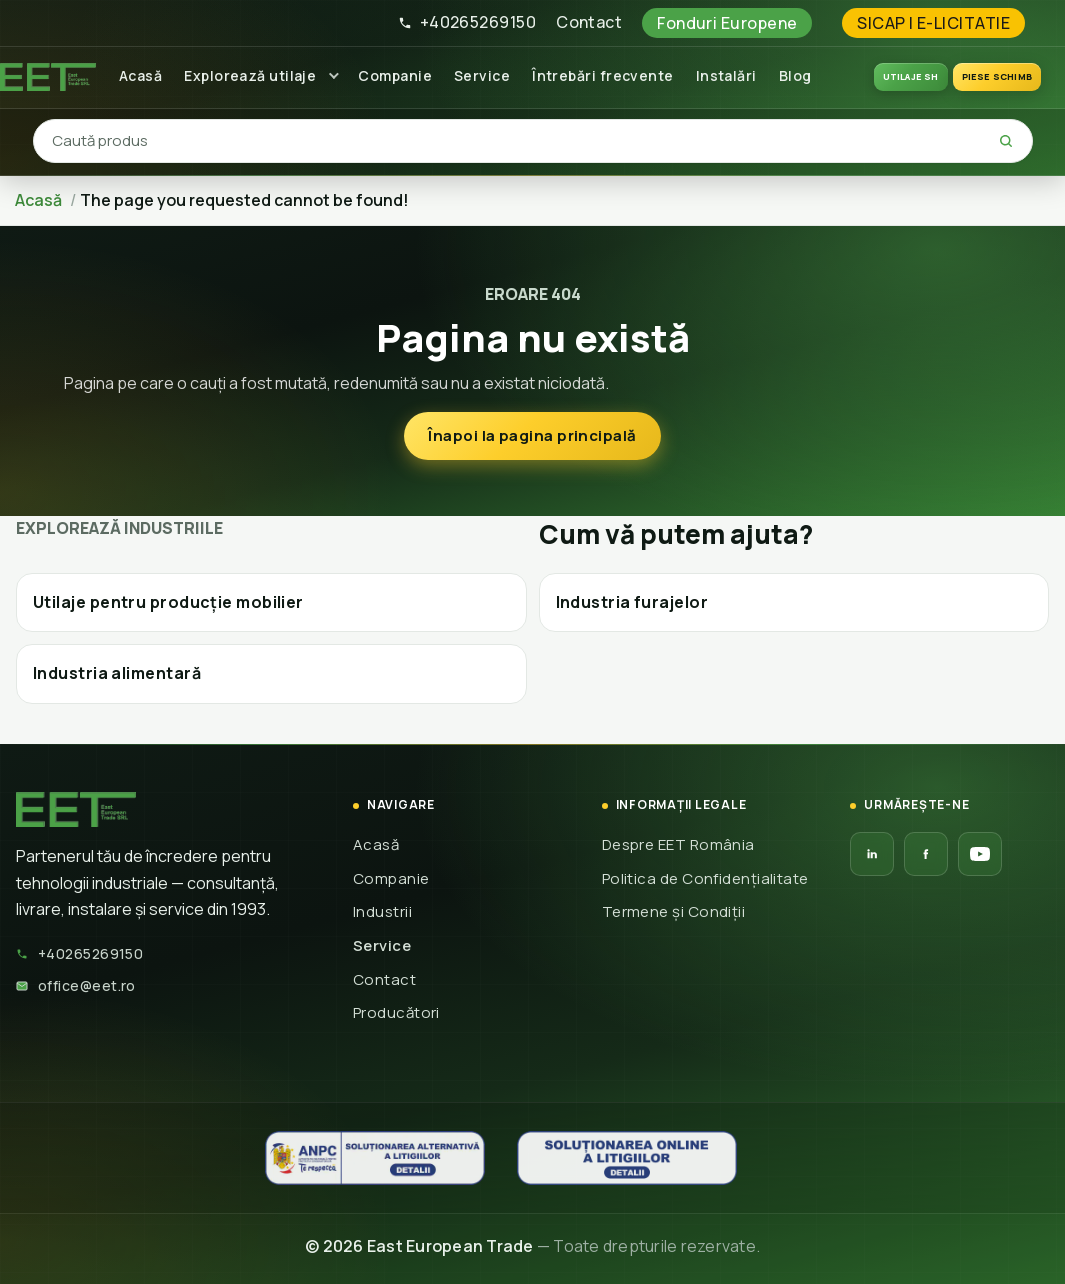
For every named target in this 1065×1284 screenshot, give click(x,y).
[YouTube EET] (980, 854)
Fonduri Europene (727, 23)
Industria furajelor (632, 602)
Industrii (382, 911)
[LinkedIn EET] (872, 854)
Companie (395, 75)
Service (482, 75)
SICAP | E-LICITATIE (933, 23)
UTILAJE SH (911, 76)
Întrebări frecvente (603, 75)
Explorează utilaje (250, 75)
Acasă (140, 75)
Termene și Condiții (674, 911)
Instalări (726, 75)
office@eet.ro (76, 985)
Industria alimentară (117, 673)
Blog (795, 75)
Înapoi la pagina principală (532, 435)
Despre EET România (678, 844)
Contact (589, 22)
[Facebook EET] (926, 854)
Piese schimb (997, 76)
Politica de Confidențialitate (705, 878)
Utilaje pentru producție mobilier (168, 602)
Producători (396, 1012)
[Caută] (1006, 141)
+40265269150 (467, 22)
